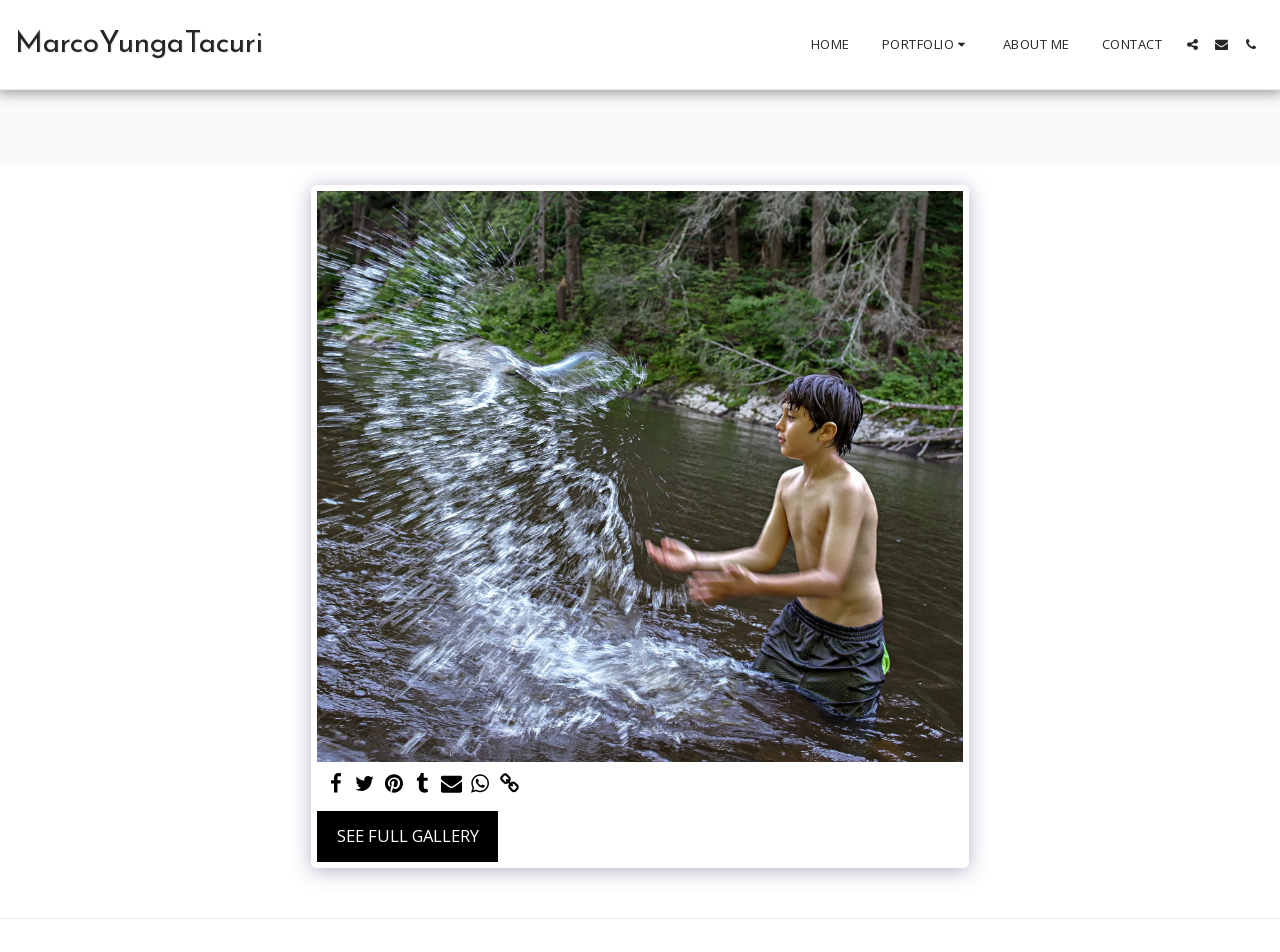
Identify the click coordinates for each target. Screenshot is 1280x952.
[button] (926, 45)
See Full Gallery (408, 835)
